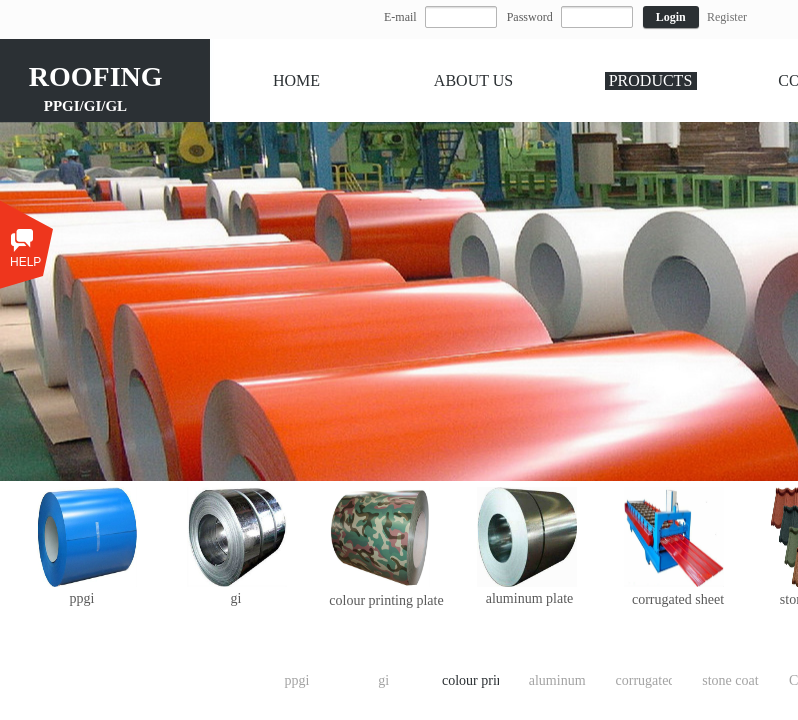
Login (671, 17)
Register (727, 17)
